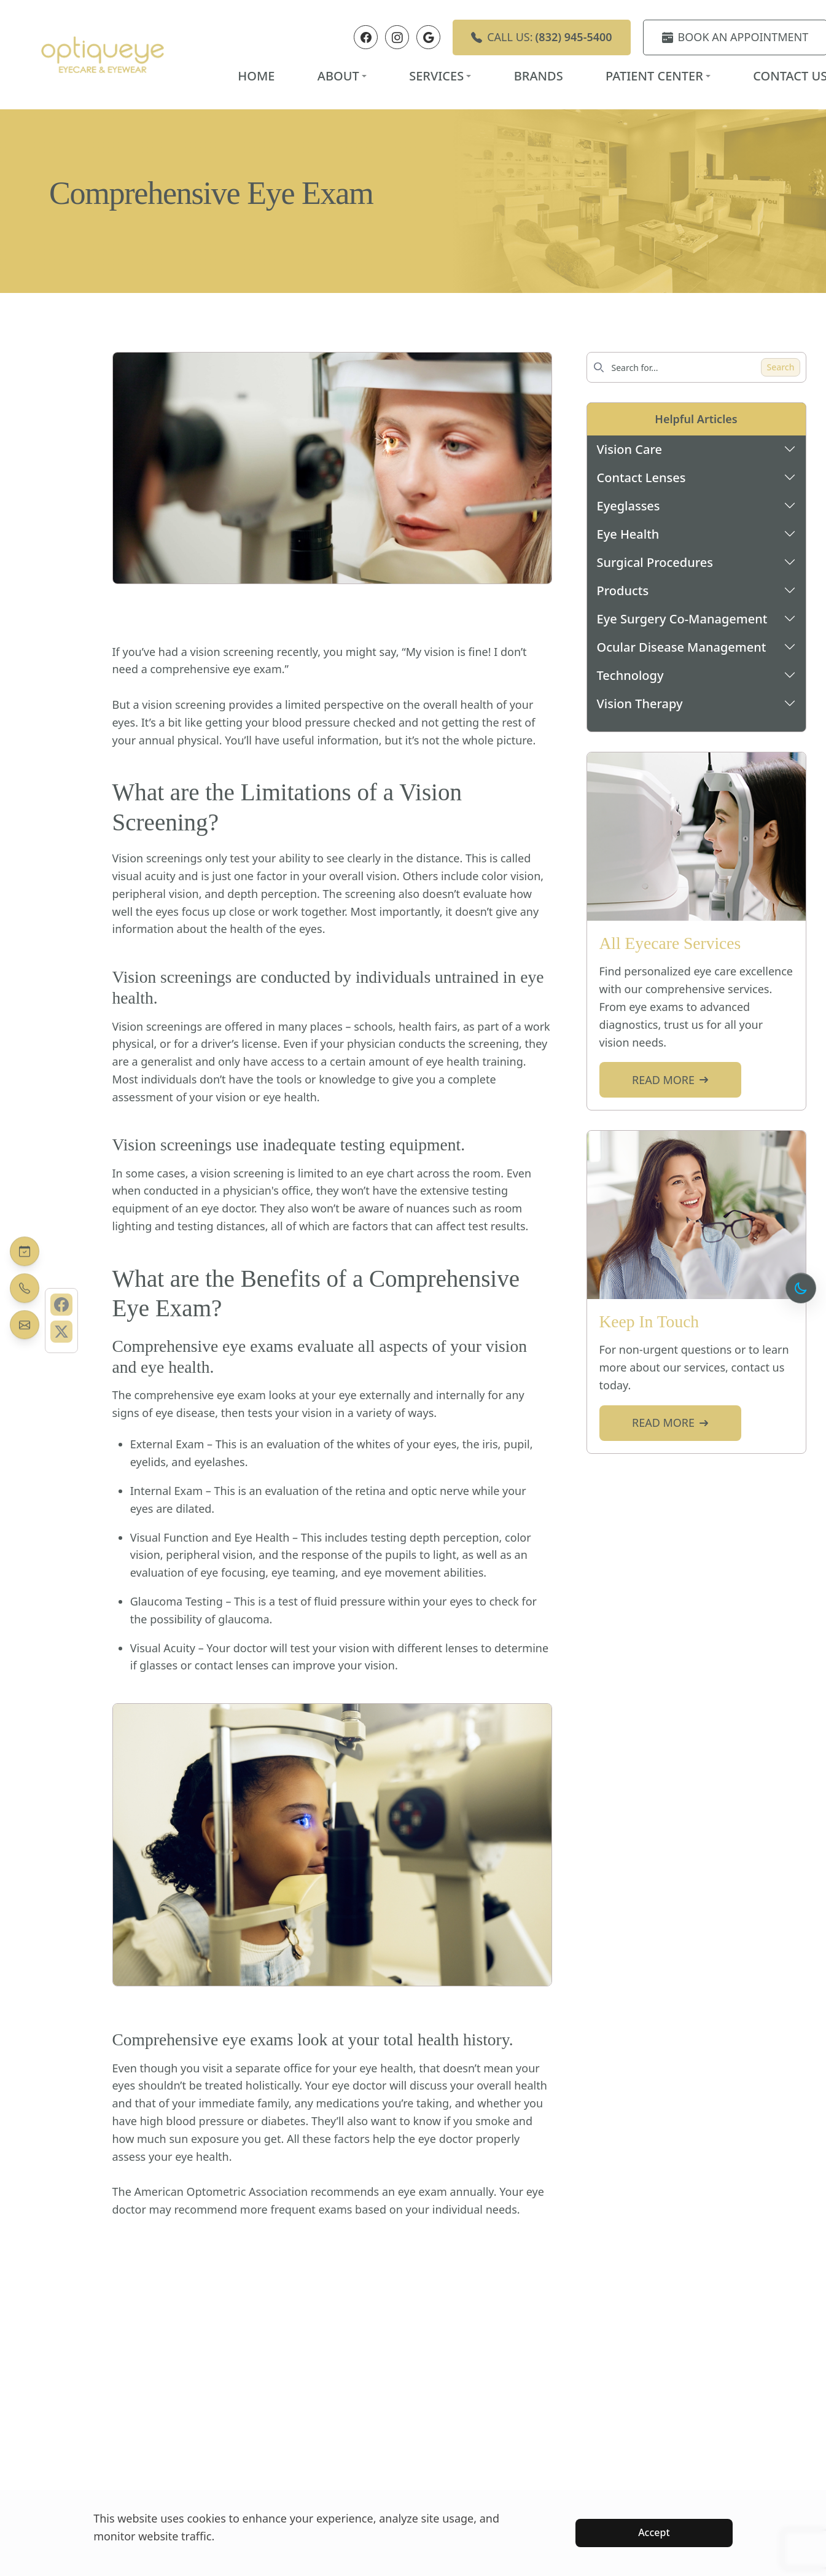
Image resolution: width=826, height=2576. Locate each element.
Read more (670, 1079)
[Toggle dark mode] (800, 1288)
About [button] (342, 76)
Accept (653, 2532)
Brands (538, 76)
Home (256, 76)
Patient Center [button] (658, 76)
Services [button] (440, 76)
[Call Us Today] (24, 1288)
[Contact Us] (24, 1325)
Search (780, 367)
